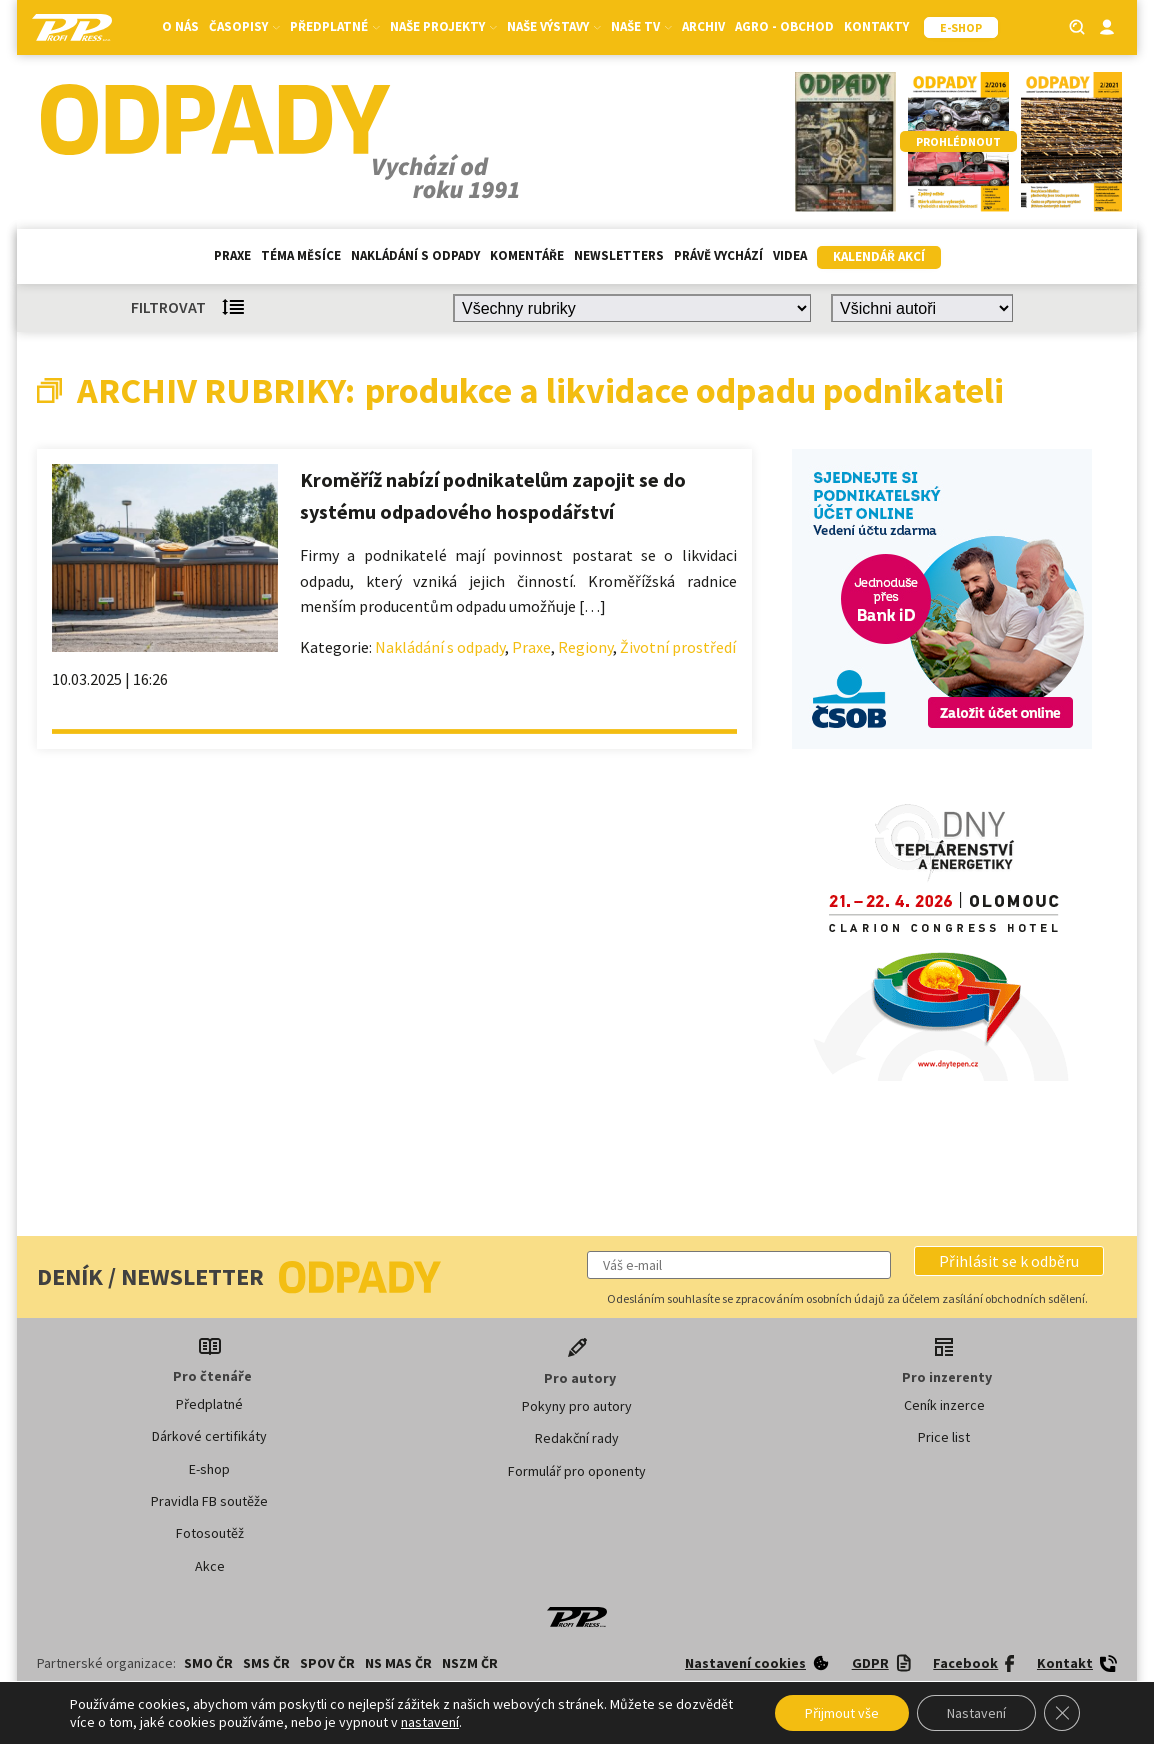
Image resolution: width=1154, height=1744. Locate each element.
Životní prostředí (678, 647)
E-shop (209, 1469)
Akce (210, 1566)
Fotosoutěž (210, 1533)
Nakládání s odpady (415, 255)
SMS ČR (266, 1663)
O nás (180, 26)
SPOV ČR (327, 1663)
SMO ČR (208, 1663)
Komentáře (527, 255)
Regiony (585, 647)
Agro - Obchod (784, 26)
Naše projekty (443, 26)
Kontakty (876, 26)
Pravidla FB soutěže (209, 1501)
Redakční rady (577, 1438)
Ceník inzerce (944, 1405)
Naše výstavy (554, 26)
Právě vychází (718, 255)
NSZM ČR (470, 1663)
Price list (944, 1437)
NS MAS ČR (398, 1663)
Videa (790, 255)
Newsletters (619, 255)
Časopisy (244, 26)
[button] (1009, 1261)
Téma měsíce (301, 255)
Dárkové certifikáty (209, 1436)
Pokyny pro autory (577, 1406)
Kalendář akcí (879, 256)
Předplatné (335, 26)
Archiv (703, 26)
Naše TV (641, 26)
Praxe (232, 255)
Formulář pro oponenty (577, 1471)
